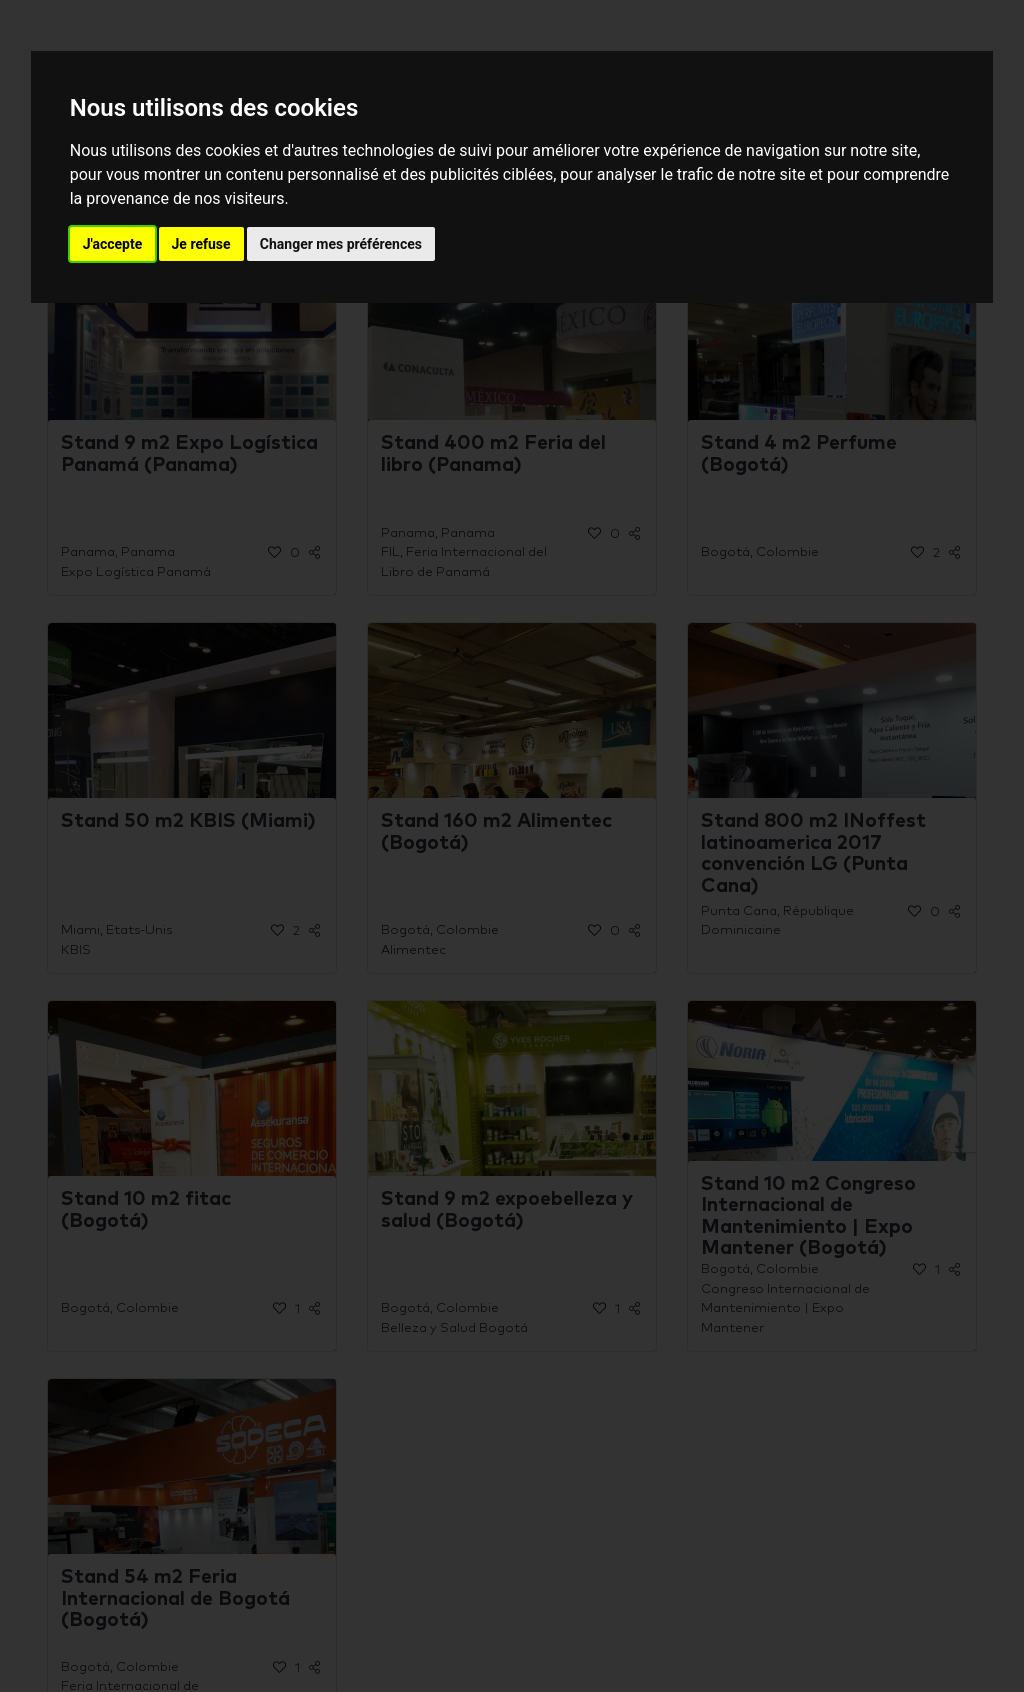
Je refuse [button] (201, 244)
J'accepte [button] (113, 244)
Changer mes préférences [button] (341, 244)
